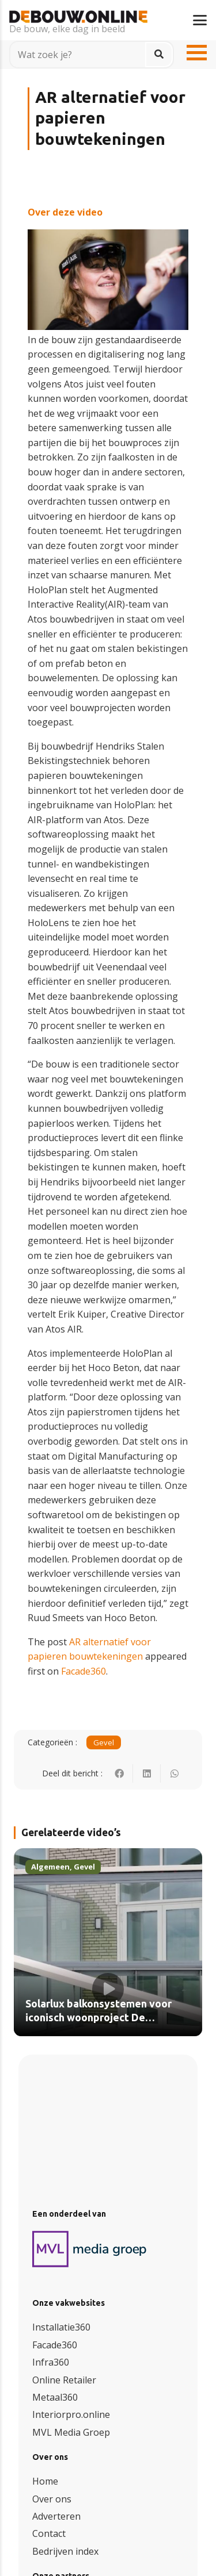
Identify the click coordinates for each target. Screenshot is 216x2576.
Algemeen (50, 1866)
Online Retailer (64, 2380)
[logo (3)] (89, 2248)
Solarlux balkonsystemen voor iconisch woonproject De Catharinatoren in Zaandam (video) (98, 2024)
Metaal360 (55, 2397)
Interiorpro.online (71, 2414)
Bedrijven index (65, 2551)
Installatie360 (61, 2327)
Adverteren (56, 2516)
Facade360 (83, 1671)
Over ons (51, 2499)
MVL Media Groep (71, 2432)
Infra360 (50, 2362)
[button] (199, 20)
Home (45, 2481)
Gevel (103, 1742)
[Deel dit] (119, 1773)
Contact (49, 2533)
